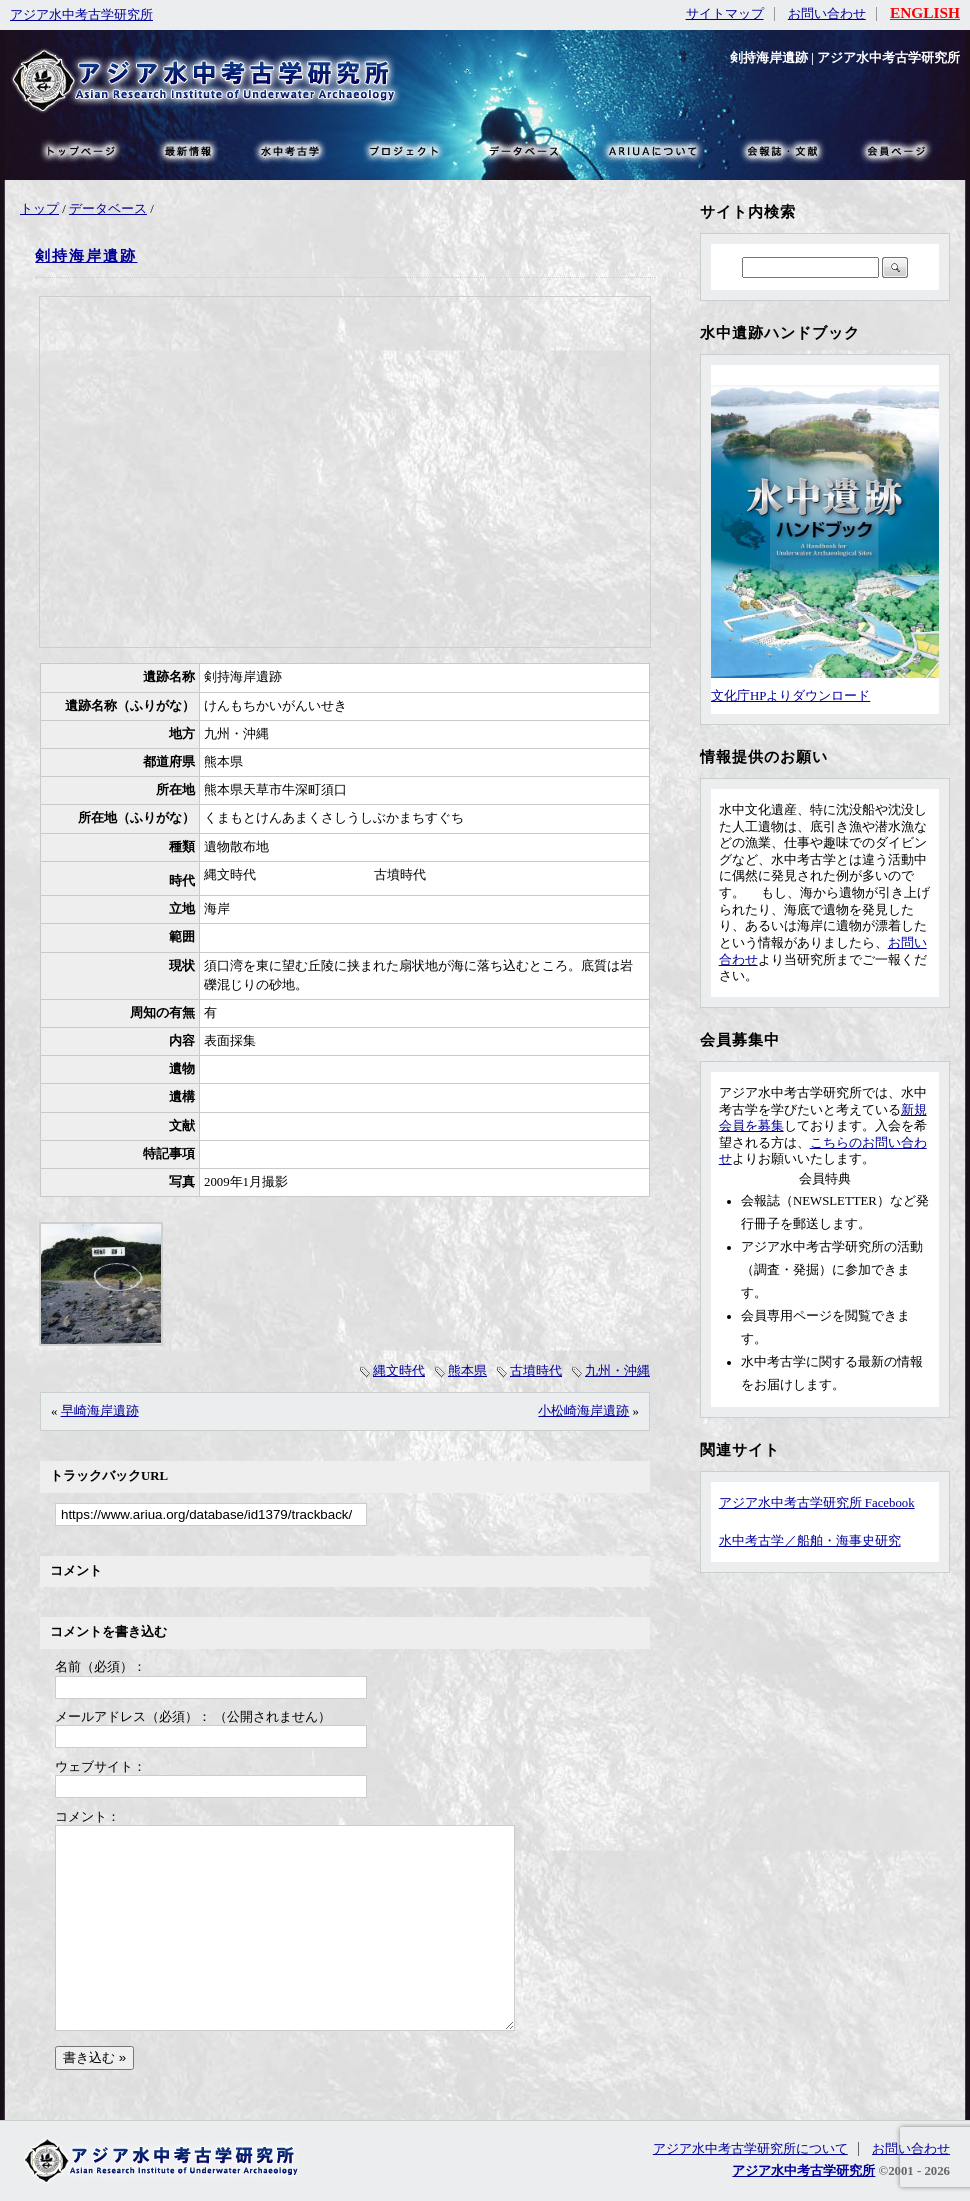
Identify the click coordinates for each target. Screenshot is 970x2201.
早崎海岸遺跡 (100, 1411)
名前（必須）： (100, 1667)
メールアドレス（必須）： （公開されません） (193, 1717)
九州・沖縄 (617, 1371)
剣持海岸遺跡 (86, 255)
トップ (39, 209)
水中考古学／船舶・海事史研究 (810, 1541)
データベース (108, 209)
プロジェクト (402, 150)
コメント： (87, 1817)
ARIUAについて (652, 150)
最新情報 (189, 150)
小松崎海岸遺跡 (583, 1411)
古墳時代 (536, 1371)
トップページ (80, 150)
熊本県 (467, 1371)
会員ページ (895, 150)
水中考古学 (291, 150)
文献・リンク (780, 150)
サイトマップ (725, 14)
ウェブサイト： (100, 1767)
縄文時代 (399, 1371)
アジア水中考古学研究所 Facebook (817, 1503)
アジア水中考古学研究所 (81, 15)
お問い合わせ (827, 14)
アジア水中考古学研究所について (750, 2149)
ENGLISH (925, 12)
